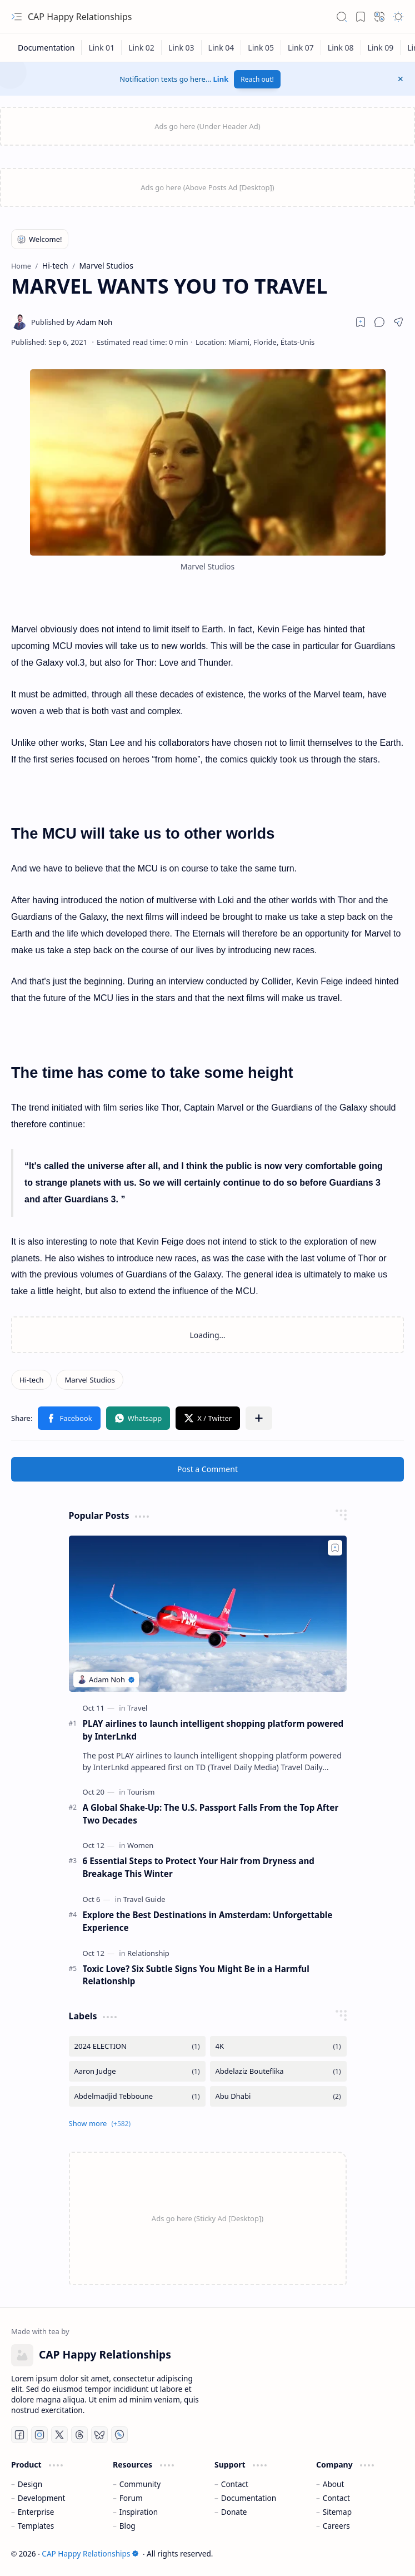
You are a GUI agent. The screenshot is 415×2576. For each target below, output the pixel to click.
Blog (127, 2525)
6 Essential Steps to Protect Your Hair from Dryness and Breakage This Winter (198, 1867)
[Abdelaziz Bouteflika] (278, 2071)
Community (140, 2484)
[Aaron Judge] (137, 2071)
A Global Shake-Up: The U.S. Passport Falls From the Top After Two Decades (211, 1814)
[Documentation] (46, 47)
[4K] (278, 2046)
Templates (36, 2525)
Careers (336, 2525)
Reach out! (257, 79)
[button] (16, 16)
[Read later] (360, 322)
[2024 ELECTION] (137, 2046)
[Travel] (137, 1708)
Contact (234, 2484)
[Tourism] (140, 1792)
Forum (131, 2498)
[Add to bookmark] (335, 1547)
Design (30, 2484)
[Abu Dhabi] (278, 2096)
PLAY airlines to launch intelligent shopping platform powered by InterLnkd (213, 1730)
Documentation (248, 2498)
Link (221, 79)
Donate (234, 2511)
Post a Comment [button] (207, 1469)
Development (42, 2498)
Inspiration (138, 2511)
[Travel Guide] (144, 1899)
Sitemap (337, 2511)
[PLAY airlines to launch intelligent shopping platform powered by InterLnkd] (208, 1613)
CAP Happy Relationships (80, 17)
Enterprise (36, 2511)
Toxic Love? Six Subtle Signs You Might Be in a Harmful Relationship (196, 1975)
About (333, 2484)
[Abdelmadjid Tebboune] (137, 2096)
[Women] (140, 1845)
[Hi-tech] (31, 1380)
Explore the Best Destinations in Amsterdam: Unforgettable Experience (208, 1921)
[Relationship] (148, 1953)
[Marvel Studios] (89, 1380)
